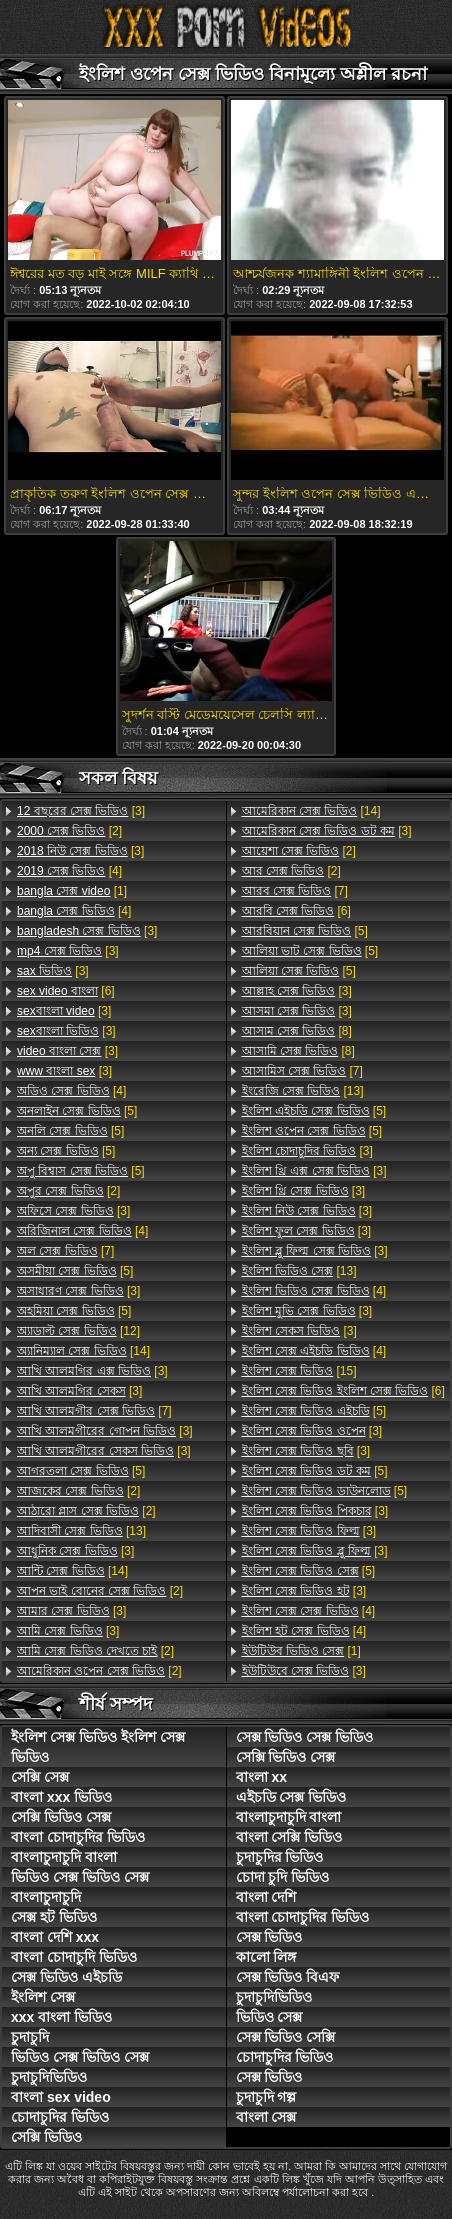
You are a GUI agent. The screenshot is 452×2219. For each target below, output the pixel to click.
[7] (65, 1251)
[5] (77, 1111)
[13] (81, 1531)
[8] (297, 1031)
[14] (83, 1351)
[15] (299, 1371)
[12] (78, 1331)
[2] (69, 831)
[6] (66, 991)
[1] (72, 891)
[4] (69, 871)
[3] (81, 811)
